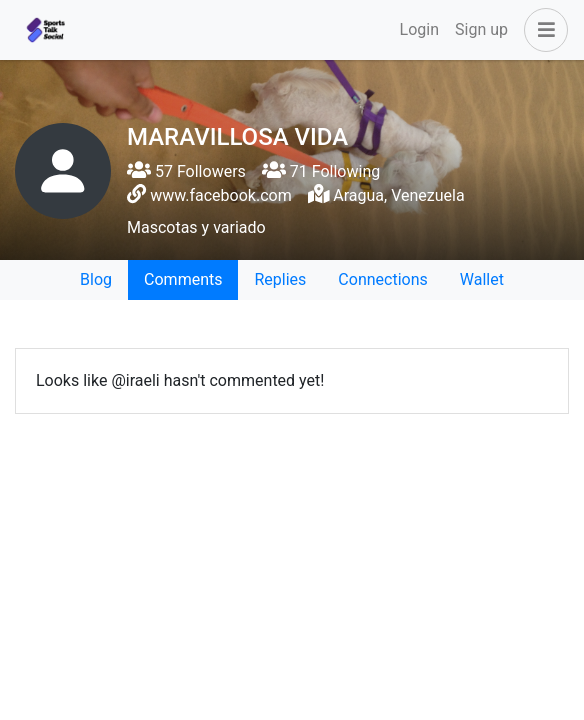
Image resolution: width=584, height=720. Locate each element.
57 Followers (186, 171)
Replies (280, 279)
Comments (183, 279)
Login (419, 29)
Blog (96, 279)
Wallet (482, 279)
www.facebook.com (221, 195)
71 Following (321, 171)
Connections (382, 279)
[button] (542, 30)
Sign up (481, 29)
